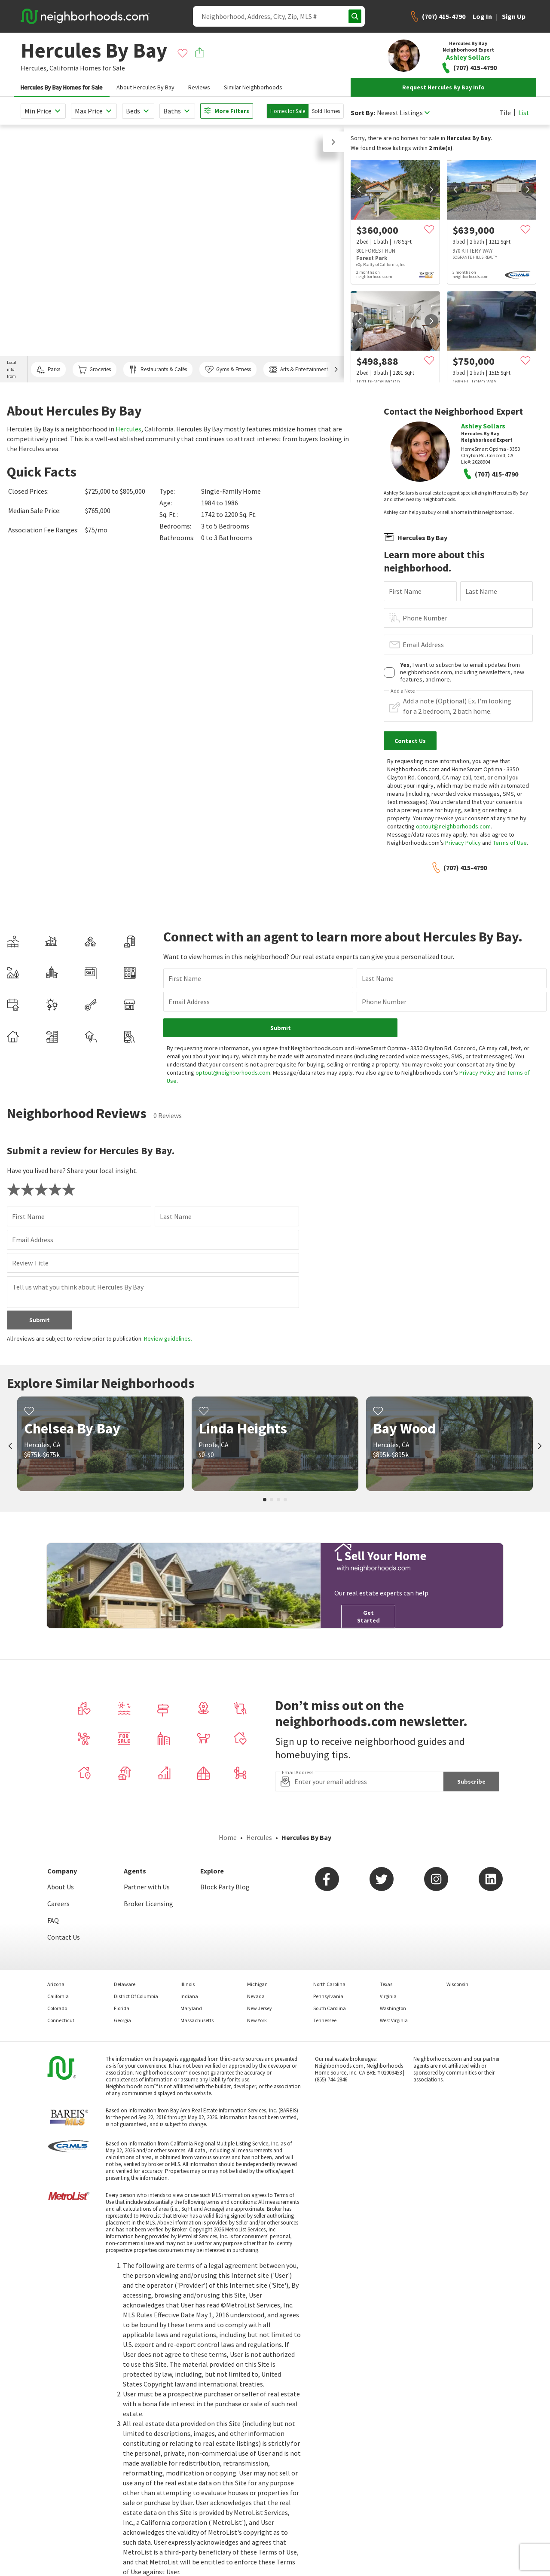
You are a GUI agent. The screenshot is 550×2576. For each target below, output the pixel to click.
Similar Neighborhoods (253, 87)
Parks (48, 369)
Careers (58, 1903)
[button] (333, 141)
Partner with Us (147, 1886)
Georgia (122, 2020)
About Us (60, 1886)
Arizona (55, 1984)
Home (228, 1837)
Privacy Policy (463, 842)
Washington (393, 2008)
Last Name (481, 591)
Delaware (124, 1984)
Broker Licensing (148, 1903)
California (64, 68)
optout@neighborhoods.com (453, 826)
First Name (405, 591)
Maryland (191, 2008)
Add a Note (403, 691)
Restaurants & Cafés (157, 369)
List (523, 112)
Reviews (199, 87)
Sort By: (363, 113)
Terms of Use (510, 842)
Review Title (30, 1262)
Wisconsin (457, 1984)
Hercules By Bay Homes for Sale (62, 87)
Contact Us (63, 1937)
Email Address (423, 644)
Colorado (57, 2008)
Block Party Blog (225, 1886)
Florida (121, 2008)
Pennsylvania (328, 1996)
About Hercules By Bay (145, 87)
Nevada (256, 1996)
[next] (431, 189)
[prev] (359, 189)
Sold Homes (326, 111)
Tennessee (324, 2020)
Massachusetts (197, 2020)
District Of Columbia (136, 1996)
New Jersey (259, 2008)
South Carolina (329, 2008)
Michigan (257, 1984)
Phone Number (425, 617)
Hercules (128, 429)
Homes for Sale (287, 111)
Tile (505, 112)
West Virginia (394, 2020)
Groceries (94, 369)
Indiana (189, 1996)
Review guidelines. (168, 1338)
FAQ (53, 1920)
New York (257, 2020)
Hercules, (34, 68)
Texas (386, 1984)
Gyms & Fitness (228, 369)
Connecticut (60, 2020)
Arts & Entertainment (298, 369)
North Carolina (329, 1984)
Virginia (388, 1996)
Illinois (187, 1984)
